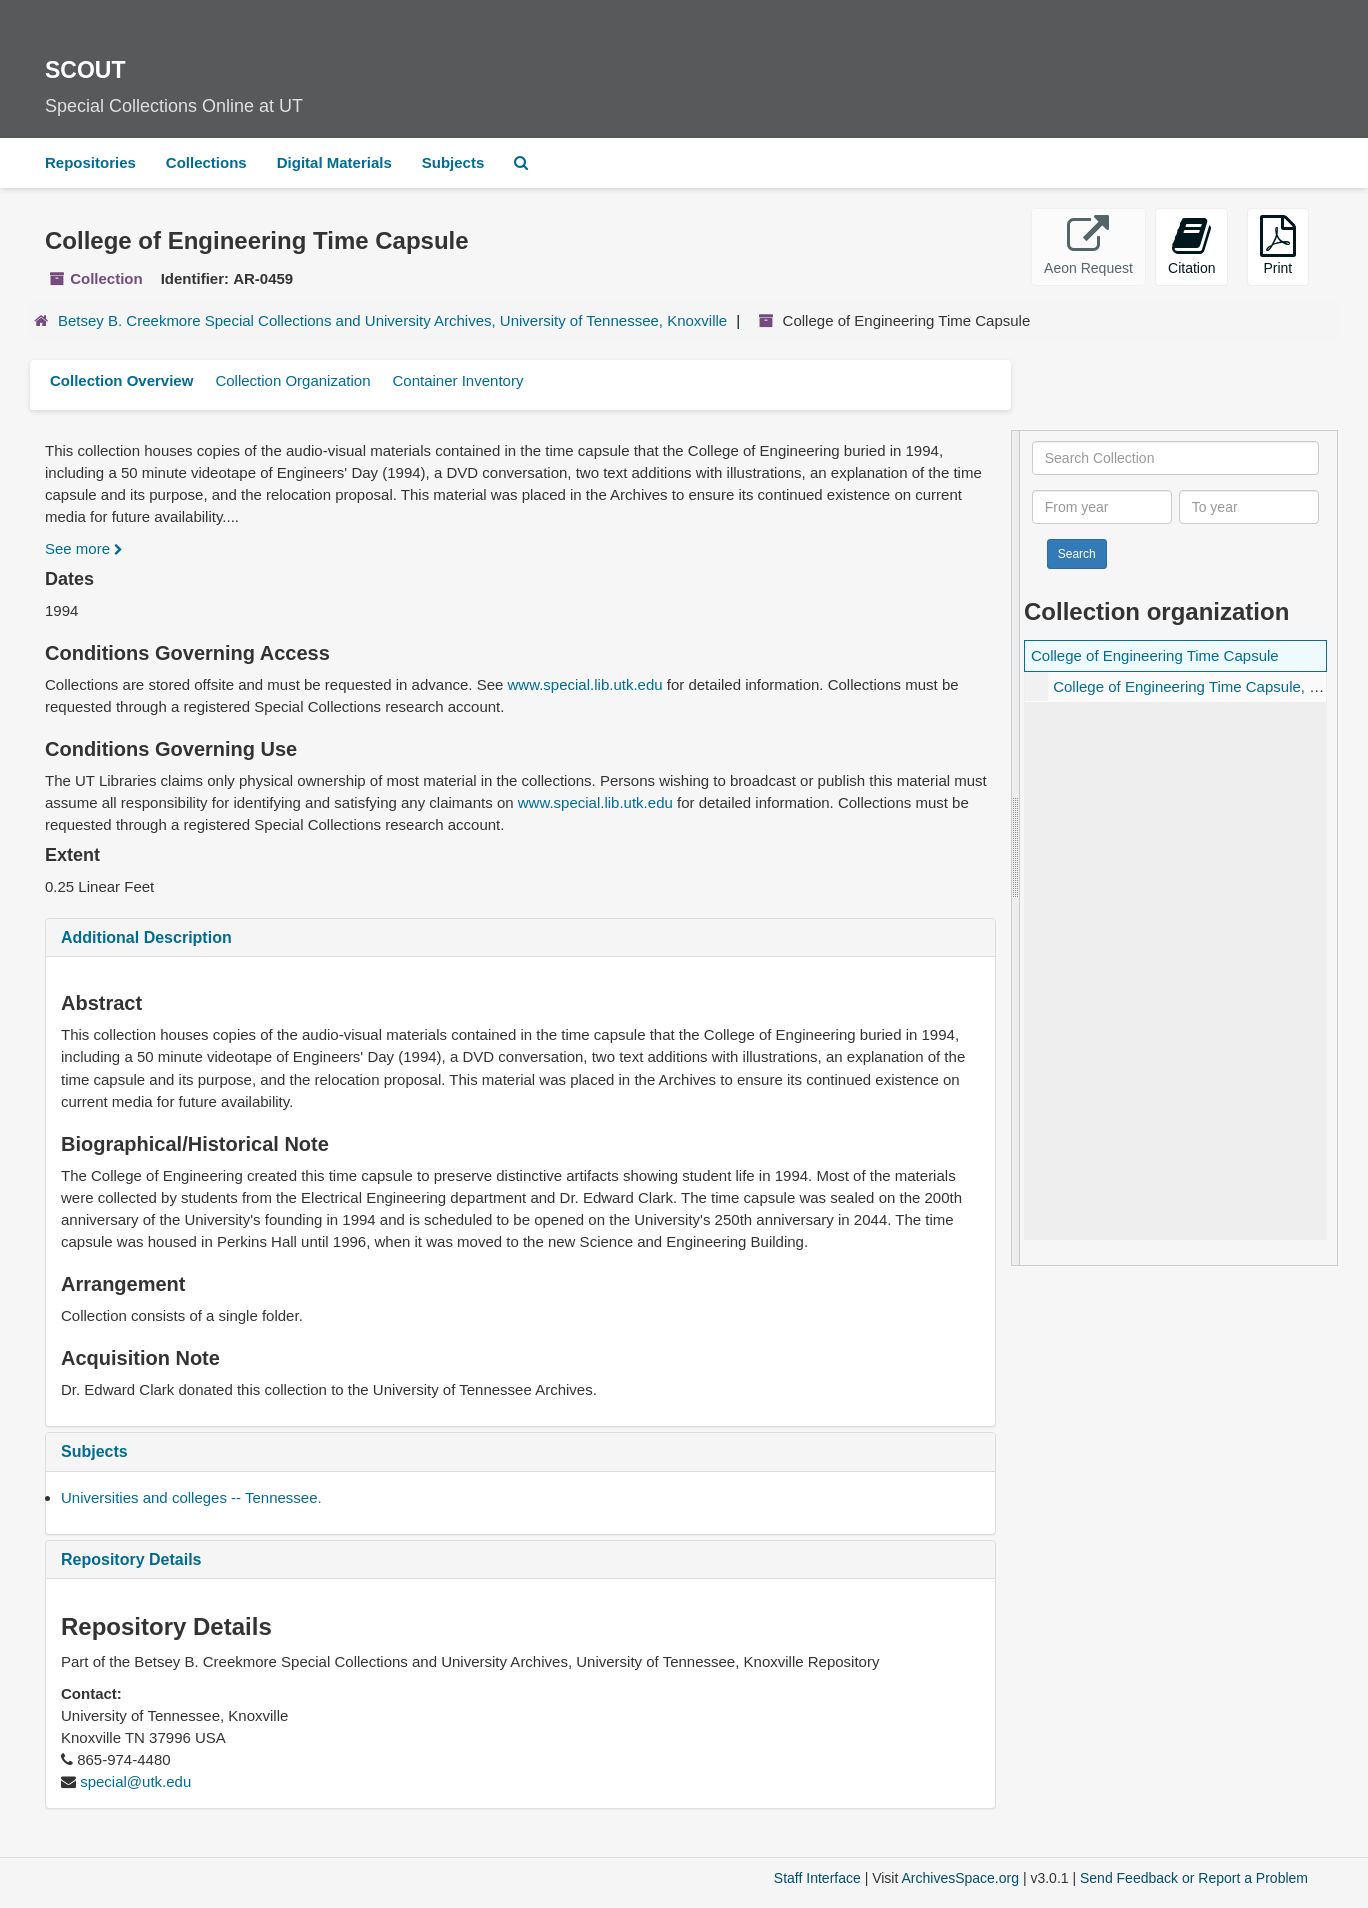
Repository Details (131, 1559)
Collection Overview (121, 380)
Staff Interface (817, 1878)
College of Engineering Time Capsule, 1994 (1197, 686)
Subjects (453, 162)
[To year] (1249, 507)
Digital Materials (334, 162)
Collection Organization (292, 380)
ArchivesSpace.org (960, 1878)
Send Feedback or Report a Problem (1194, 1878)
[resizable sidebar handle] (1016, 848)
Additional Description (146, 937)
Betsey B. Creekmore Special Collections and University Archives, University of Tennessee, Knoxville (392, 320)
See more (84, 548)
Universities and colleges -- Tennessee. (191, 1497)
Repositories (90, 162)
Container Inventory (457, 380)
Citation (1191, 245)
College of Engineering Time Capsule (1155, 655)
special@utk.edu (135, 1781)
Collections (206, 162)
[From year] (1102, 507)
